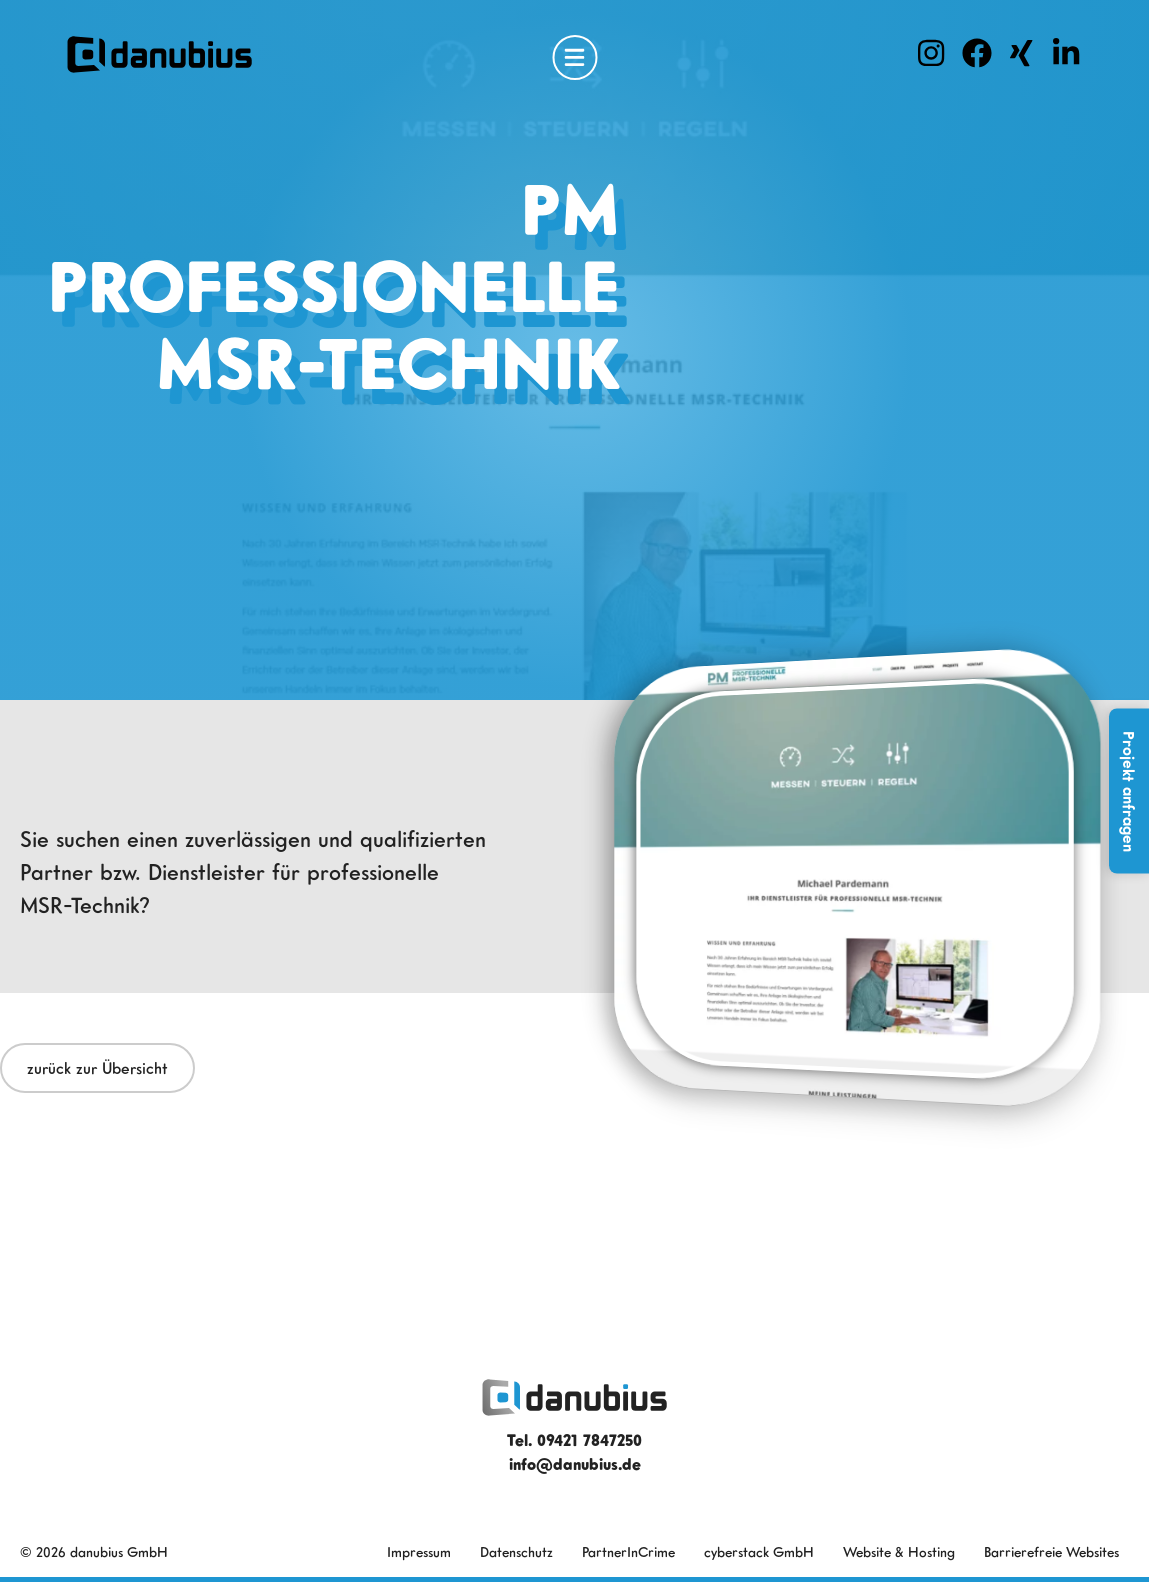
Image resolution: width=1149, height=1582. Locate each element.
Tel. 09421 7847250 (574, 1440)
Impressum (419, 1551)
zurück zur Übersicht (97, 1068)
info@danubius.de (575, 1464)
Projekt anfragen (1129, 791)
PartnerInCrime (628, 1551)
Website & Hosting (899, 1551)
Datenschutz (516, 1551)
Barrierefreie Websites (1051, 1551)
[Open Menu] (574, 57)
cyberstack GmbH (759, 1551)
